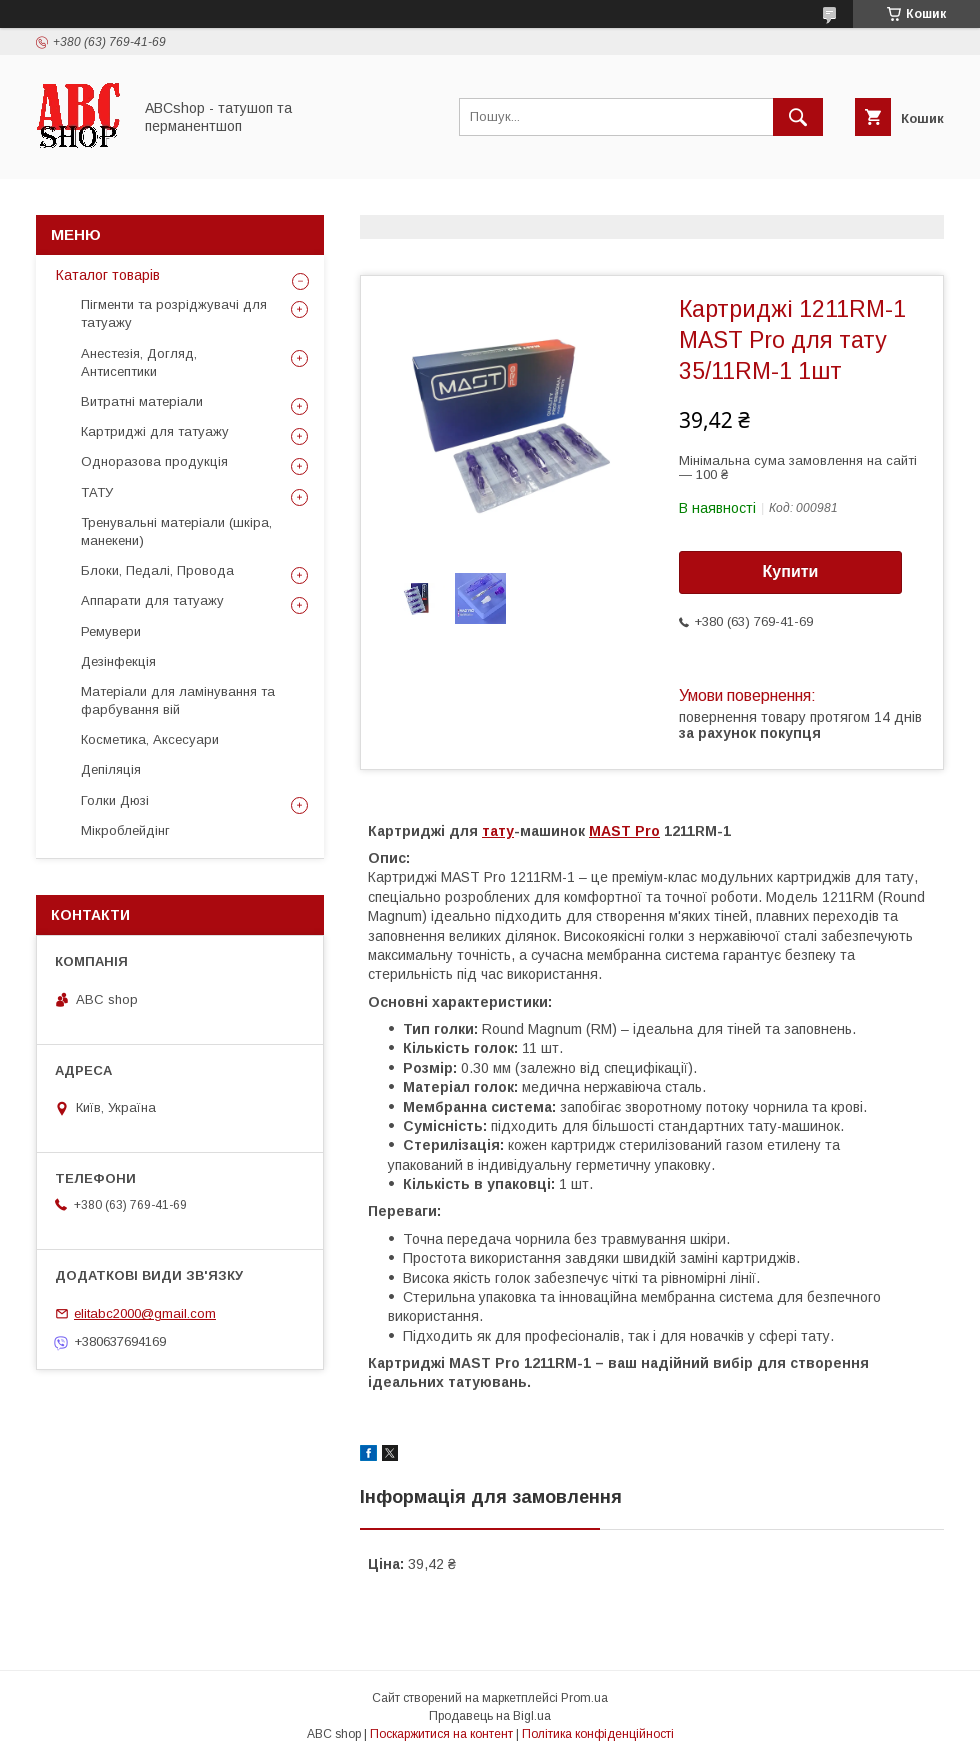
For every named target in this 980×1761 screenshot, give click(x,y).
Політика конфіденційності (598, 1734)
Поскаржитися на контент (441, 1734)
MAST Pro (624, 831)
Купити (791, 571)
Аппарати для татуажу (152, 600)
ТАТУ (97, 492)
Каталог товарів (108, 275)
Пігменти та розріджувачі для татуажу (174, 313)
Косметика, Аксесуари (150, 739)
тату (498, 831)
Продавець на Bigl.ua (490, 1716)
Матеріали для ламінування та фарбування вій (178, 700)
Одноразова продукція (154, 461)
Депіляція (111, 769)
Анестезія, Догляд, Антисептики (139, 362)
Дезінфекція (118, 661)
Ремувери (111, 631)
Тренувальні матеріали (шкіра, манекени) (176, 531)
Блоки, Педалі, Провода (157, 570)
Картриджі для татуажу (155, 431)
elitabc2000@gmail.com (145, 1313)
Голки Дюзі (115, 800)
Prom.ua (584, 1698)
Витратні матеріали (142, 401)
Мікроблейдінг (125, 830)
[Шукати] (798, 117)
